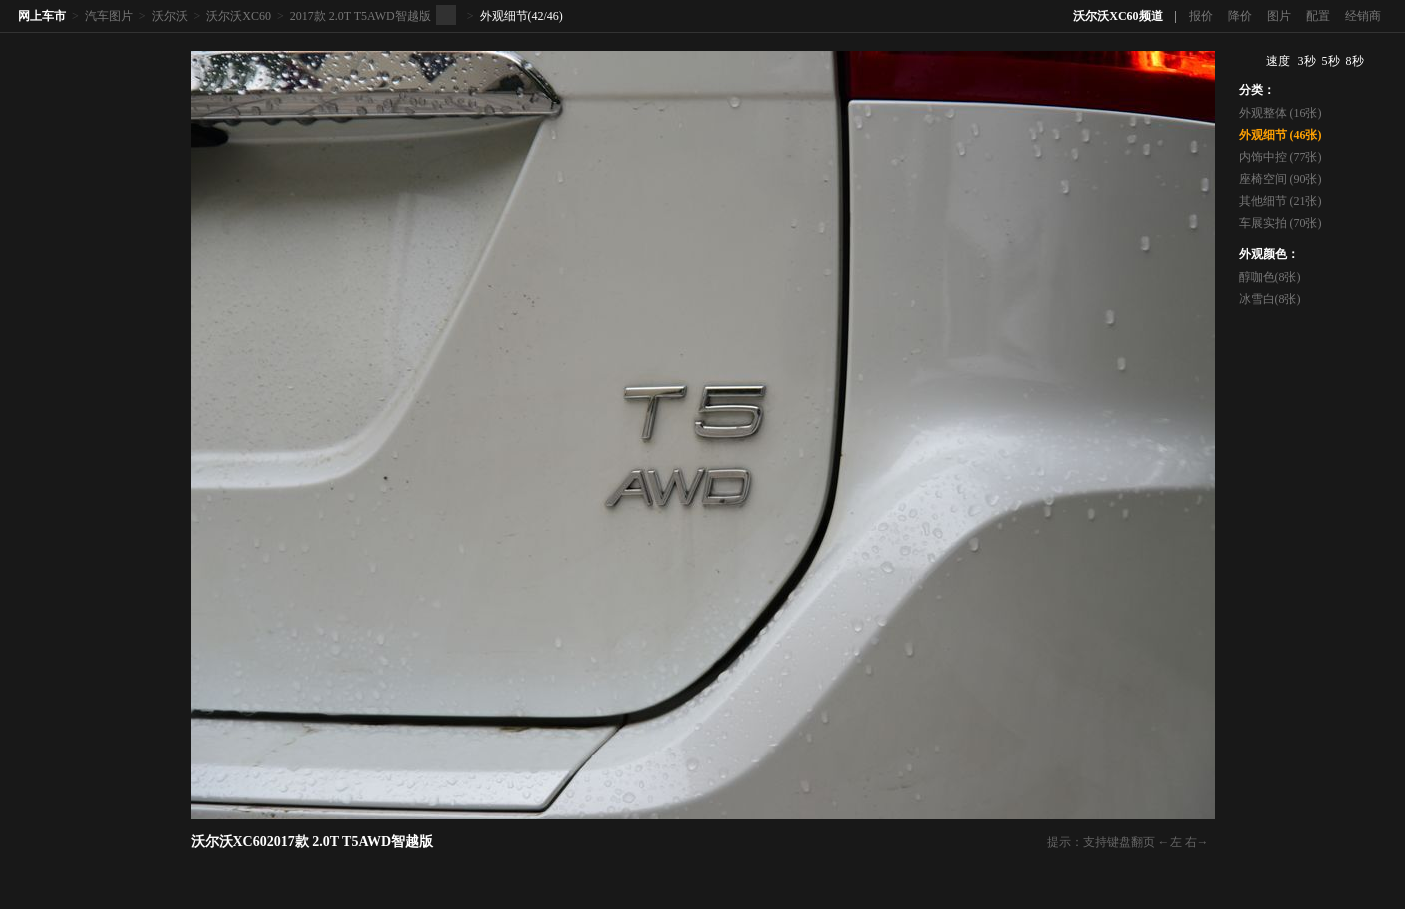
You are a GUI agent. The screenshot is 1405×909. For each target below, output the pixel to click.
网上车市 (42, 16)
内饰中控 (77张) (1280, 157)
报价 (1201, 16)
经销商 (1363, 16)
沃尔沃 (170, 16)
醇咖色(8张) (1270, 277)
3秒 (1307, 61)
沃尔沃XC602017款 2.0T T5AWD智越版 (312, 841)
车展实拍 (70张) (1280, 223)
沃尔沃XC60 (238, 16)
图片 (1279, 16)
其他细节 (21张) (1280, 201)
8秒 (1355, 61)
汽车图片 (109, 16)
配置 (1318, 16)
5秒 (1331, 61)
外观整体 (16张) (1280, 113)
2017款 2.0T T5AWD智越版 (360, 16)
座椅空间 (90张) (1280, 179)
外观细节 (504, 16)
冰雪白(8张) (1270, 299)
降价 (1240, 16)
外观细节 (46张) (1280, 135)
